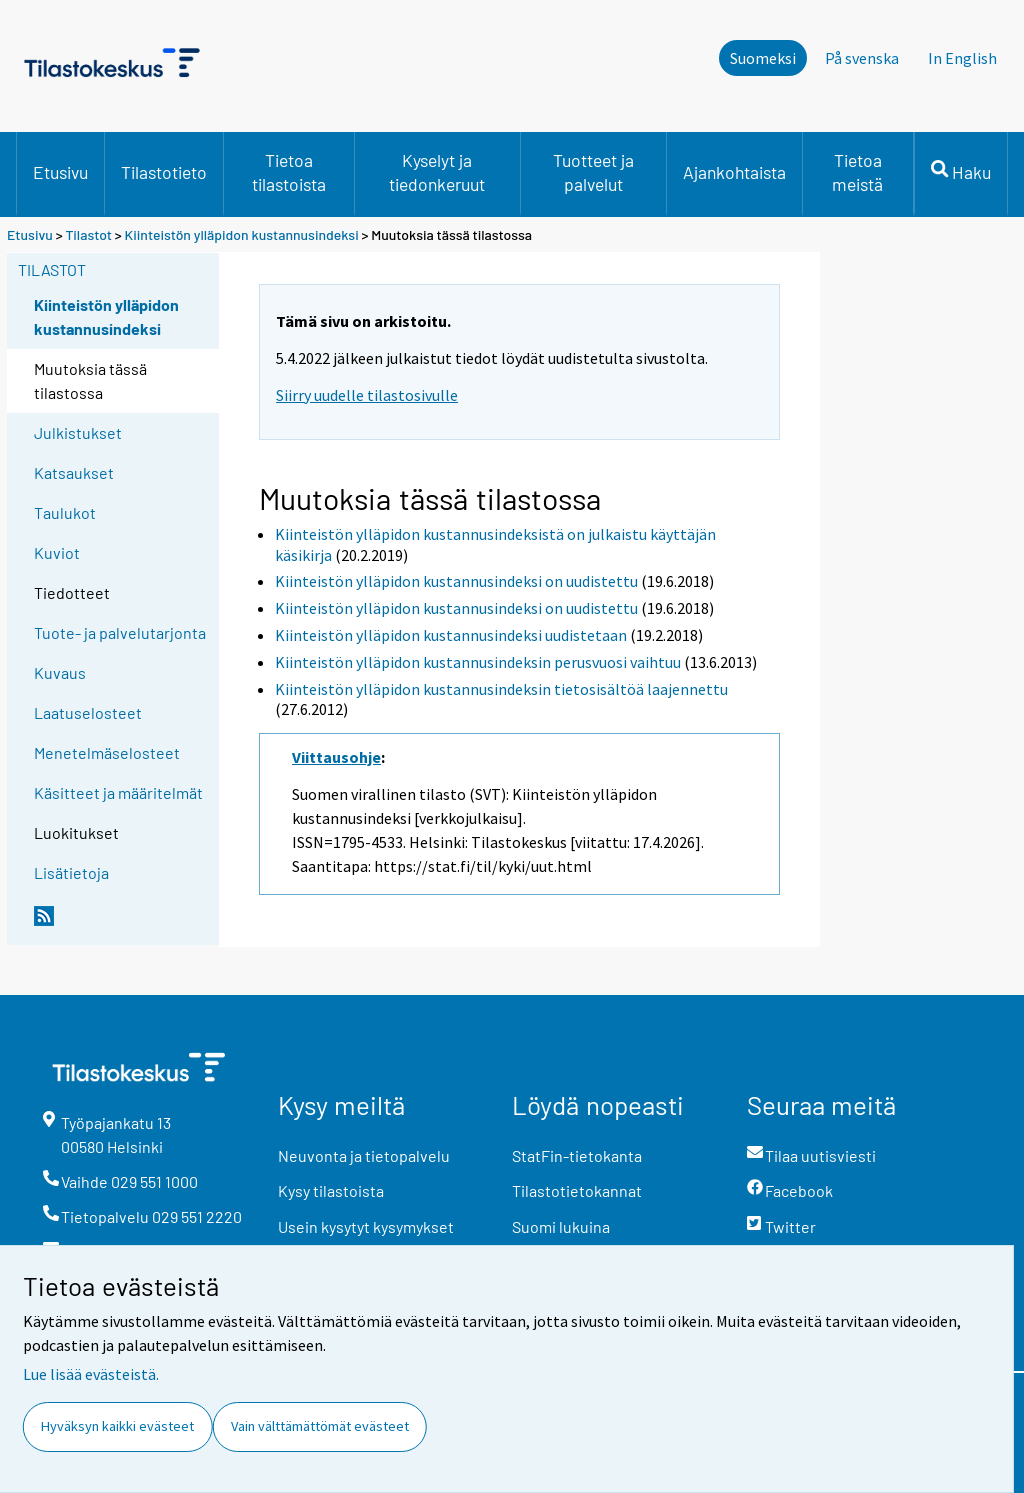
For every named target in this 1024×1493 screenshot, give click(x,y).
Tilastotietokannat (577, 1190)
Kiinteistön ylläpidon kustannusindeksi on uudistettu (456, 581)
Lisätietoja (71, 872)
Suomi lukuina (561, 1226)
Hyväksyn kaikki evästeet (117, 1426)
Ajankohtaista (734, 172)
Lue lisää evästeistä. (91, 1374)
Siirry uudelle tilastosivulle (367, 395)
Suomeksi (763, 58)
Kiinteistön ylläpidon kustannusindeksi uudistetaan (451, 635)
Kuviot (57, 552)
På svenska (862, 58)
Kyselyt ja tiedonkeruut (437, 172)
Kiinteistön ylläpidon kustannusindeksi (243, 234)
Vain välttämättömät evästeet (320, 1426)
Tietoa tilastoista (289, 172)
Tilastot (88, 234)
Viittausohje (336, 757)
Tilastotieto (164, 172)
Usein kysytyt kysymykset (366, 1226)
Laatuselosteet (88, 712)
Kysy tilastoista (331, 1190)
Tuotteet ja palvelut (593, 172)
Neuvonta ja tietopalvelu (364, 1155)
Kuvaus (60, 672)
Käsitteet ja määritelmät (118, 792)
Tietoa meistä (857, 172)
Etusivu (60, 172)
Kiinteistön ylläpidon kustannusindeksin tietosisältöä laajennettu (501, 689)
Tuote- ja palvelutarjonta (120, 632)
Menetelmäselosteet (107, 752)
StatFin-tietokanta (577, 1155)
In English (962, 58)
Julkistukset (78, 432)
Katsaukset (74, 472)
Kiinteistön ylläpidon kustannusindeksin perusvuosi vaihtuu (478, 662)
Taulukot (65, 512)
